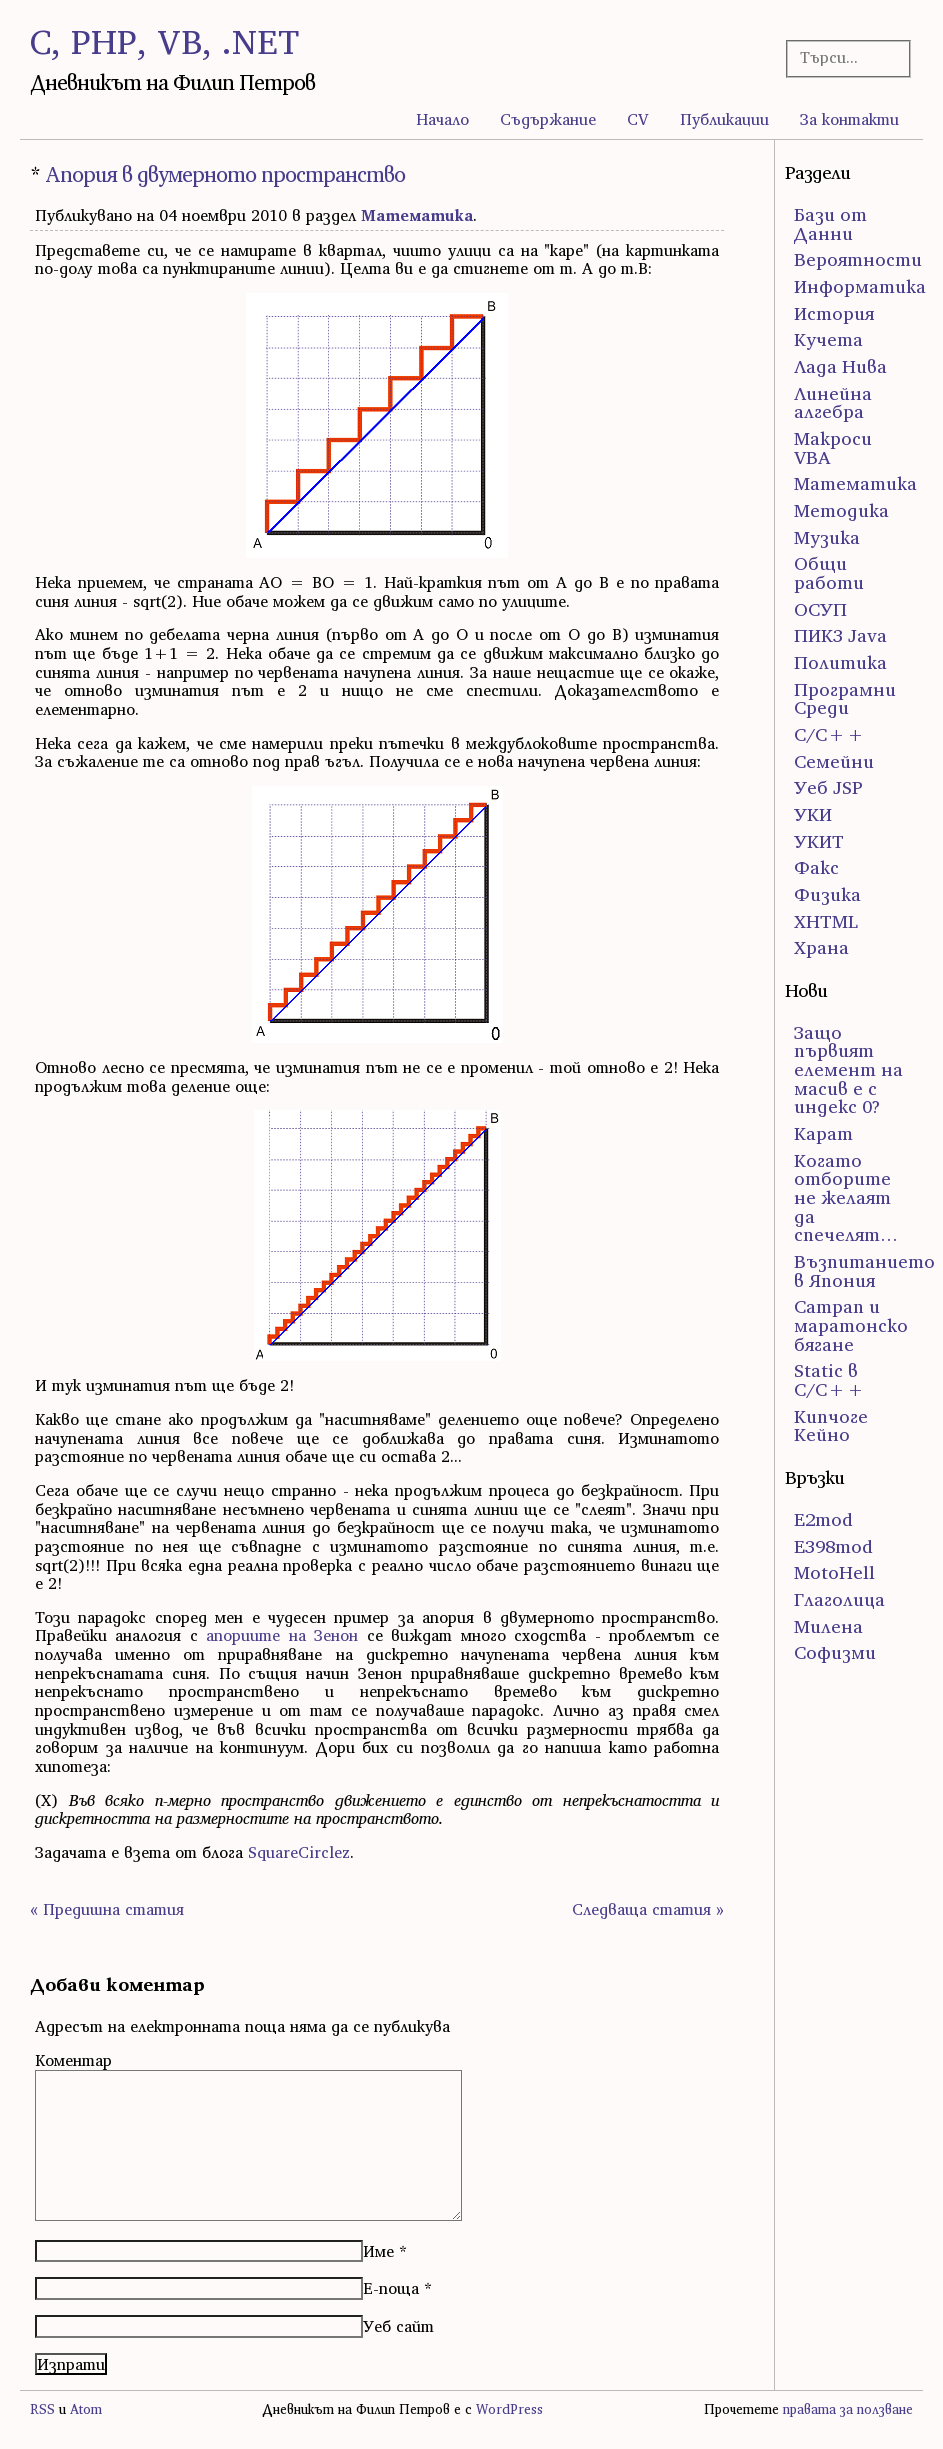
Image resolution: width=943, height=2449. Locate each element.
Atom (86, 2409)
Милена (828, 1626)
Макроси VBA (833, 448)
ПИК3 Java (840, 635)
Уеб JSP (828, 787)
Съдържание (548, 119)
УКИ (813, 814)
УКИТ (819, 841)
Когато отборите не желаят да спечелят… (846, 1198)
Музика (827, 537)
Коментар (73, 2060)
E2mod (823, 1519)
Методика (841, 510)
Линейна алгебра (833, 403)
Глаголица (839, 1599)
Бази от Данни (830, 224)
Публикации (724, 119)
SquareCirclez (299, 1852)
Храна (821, 947)
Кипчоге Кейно (831, 1426)
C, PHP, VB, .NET (164, 41)
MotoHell (834, 1572)
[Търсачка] (843, 57)
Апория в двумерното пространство (225, 174)
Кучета (828, 339)
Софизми (835, 1652)
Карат (823, 1133)
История (834, 313)
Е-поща (391, 2288)
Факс (816, 867)
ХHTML (826, 921)
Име (378, 2251)
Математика (417, 215)
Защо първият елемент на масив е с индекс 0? (848, 1070)
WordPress (509, 2409)
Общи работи (829, 573)
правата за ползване (848, 2409)
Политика (840, 662)
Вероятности (858, 259)
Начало (442, 119)
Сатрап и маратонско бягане (851, 1325)
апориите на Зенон (282, 1635)
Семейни (834, 761)
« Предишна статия (107, 1909)
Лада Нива (840, 366)
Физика (827, 894)
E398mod (833, 1546)
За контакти (849, 119)
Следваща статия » (648, 1909)
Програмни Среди (845, 699)
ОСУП (820, 609)
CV (638, 119)
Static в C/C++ (829, 1380)
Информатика (860, 286)
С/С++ (829, 734)
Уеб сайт (398, 2326)
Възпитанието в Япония (864, 1271)
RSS (42, 2409)
